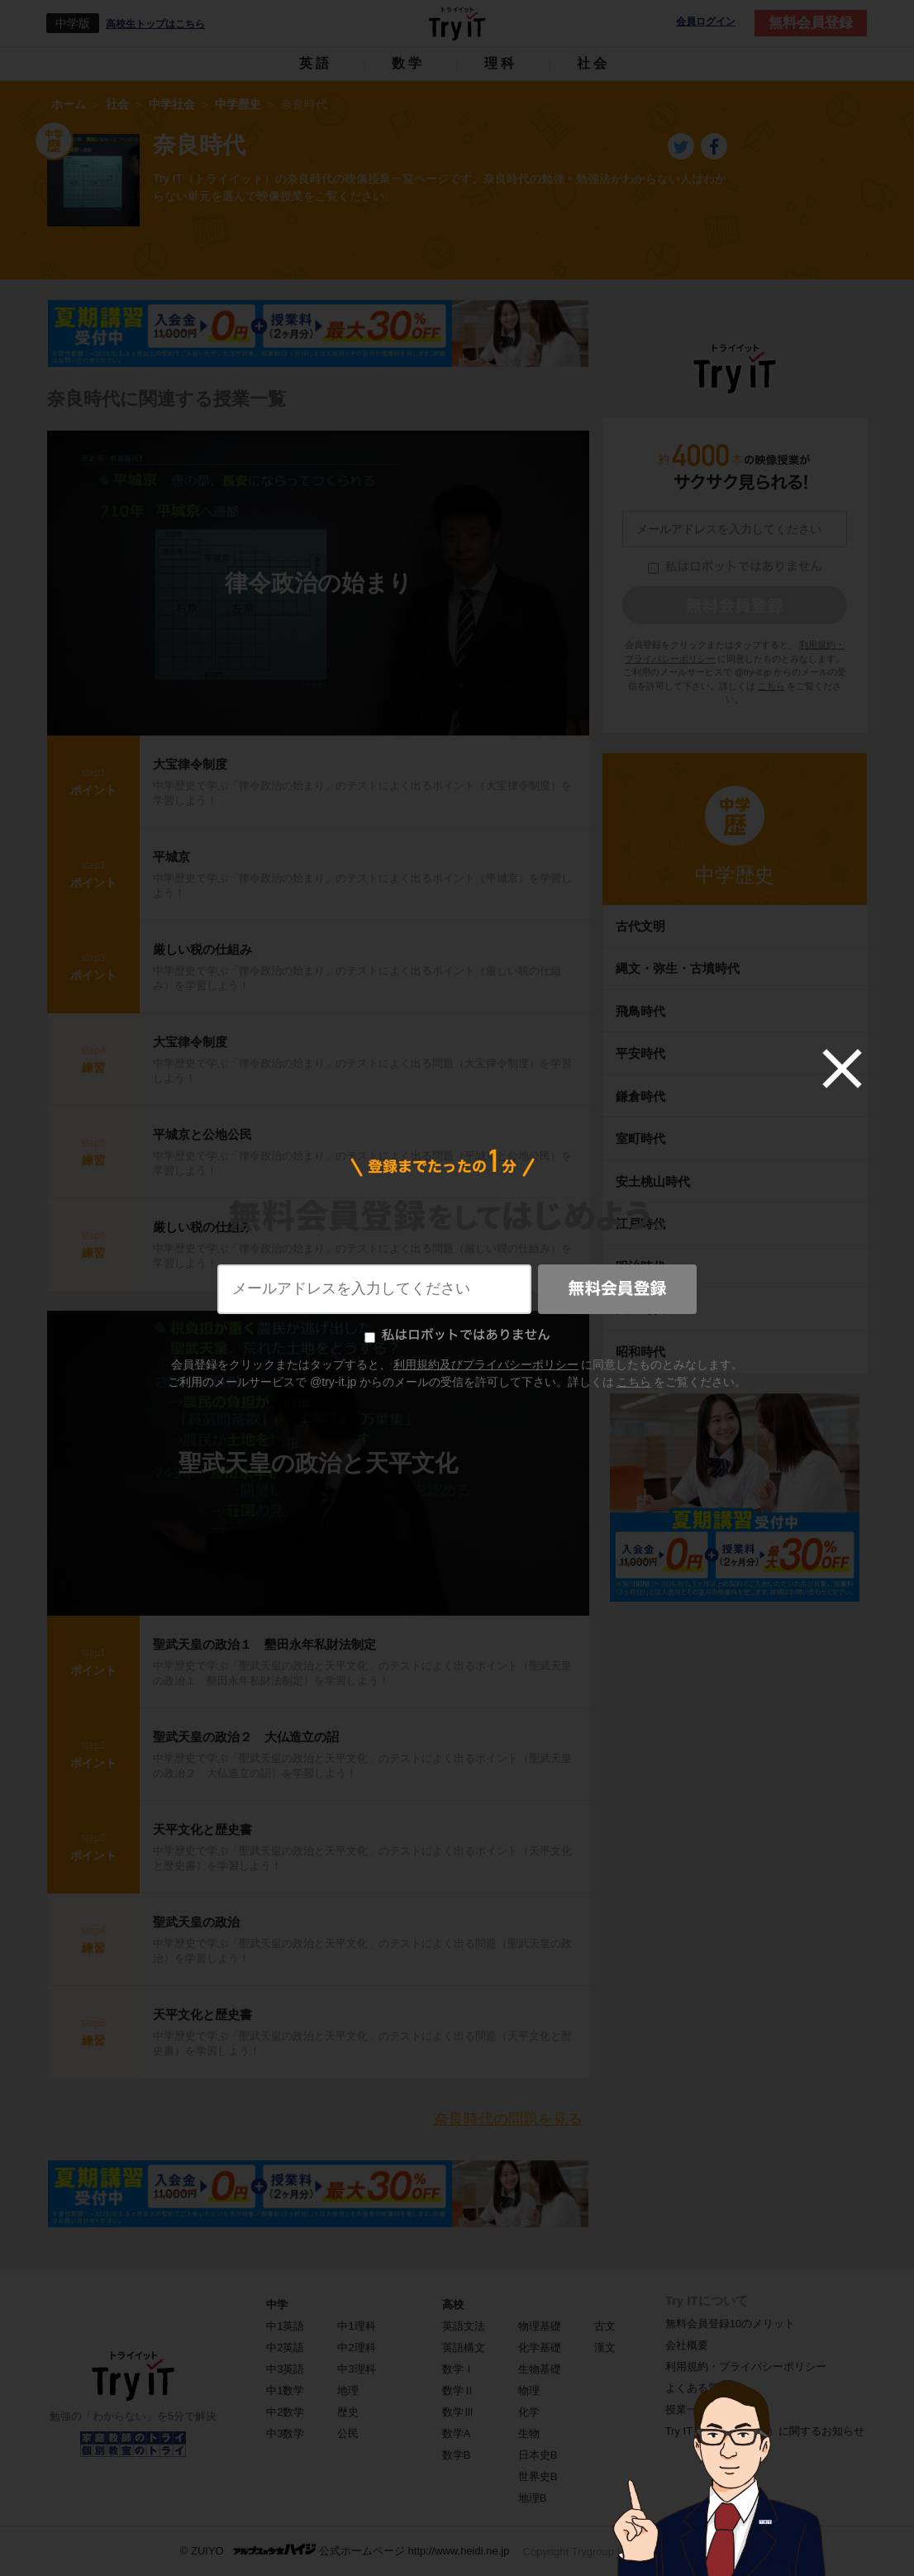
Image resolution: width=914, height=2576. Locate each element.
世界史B (538, 2476)
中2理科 (356, 2347)
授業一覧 (686, 2409)
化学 (529, 2412)
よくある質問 (697, 2388)
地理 (348, 2390)
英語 (315, 63)
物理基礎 (539, 2326)
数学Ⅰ (458, 2369)
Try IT (457, 23)
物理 (529, 2390)
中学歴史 (734, 875)
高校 (453, 2304)
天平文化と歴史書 (202, 1829)
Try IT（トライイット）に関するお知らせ (764, 2431)
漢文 (605, 2347)
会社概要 (686, 2345)
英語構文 (463, 2347)
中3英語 (285, 2369)
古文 (605, 2326)
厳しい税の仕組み (202, 949)
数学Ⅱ (458, 2390)
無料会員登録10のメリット (730, 2323)
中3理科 (356, 2369)
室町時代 (640, 1138)
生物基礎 (539, 2369)
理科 (500, 63)
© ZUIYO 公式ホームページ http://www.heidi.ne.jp (345, 2550)
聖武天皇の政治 (196, 1922)
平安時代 (640, 1053)
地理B (532, 2498)
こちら (771, 686)
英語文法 (463, 2326)
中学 (277, 2304)
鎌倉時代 (640, 1096)
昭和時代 (640, 1352)
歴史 (348, 2412)
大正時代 (640, 1309)
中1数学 (285, 2390)
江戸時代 (640, 1224)
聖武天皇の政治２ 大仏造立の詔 (246, 1737)
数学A (456, 2433)
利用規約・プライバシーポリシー (745, 2366)
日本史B (538, 2455)
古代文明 (640, 926)
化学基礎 (539, 2347)
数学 (408, 63)
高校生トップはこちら (155, 24)
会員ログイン (705, 22)
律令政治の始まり (318, 583)
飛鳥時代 (640, 1011)
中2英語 (285, 2347)
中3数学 (285, 2433)
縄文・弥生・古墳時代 (678, 968)
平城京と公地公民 (202, 1134)
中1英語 (285, 2326)
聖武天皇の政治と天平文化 (318, 1463)
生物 (529, 2433)
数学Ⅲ (458, 2412)
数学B (456, 2455)
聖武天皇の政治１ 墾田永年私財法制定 (264, 1644)
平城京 (171, 857)
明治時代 (640, 1266)
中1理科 (356, 2326)
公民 (348, 2433)
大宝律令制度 (190, 764)
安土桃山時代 (653, 1181)
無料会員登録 (811, 23)
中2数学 (285, 2412)
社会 (593, 63)
